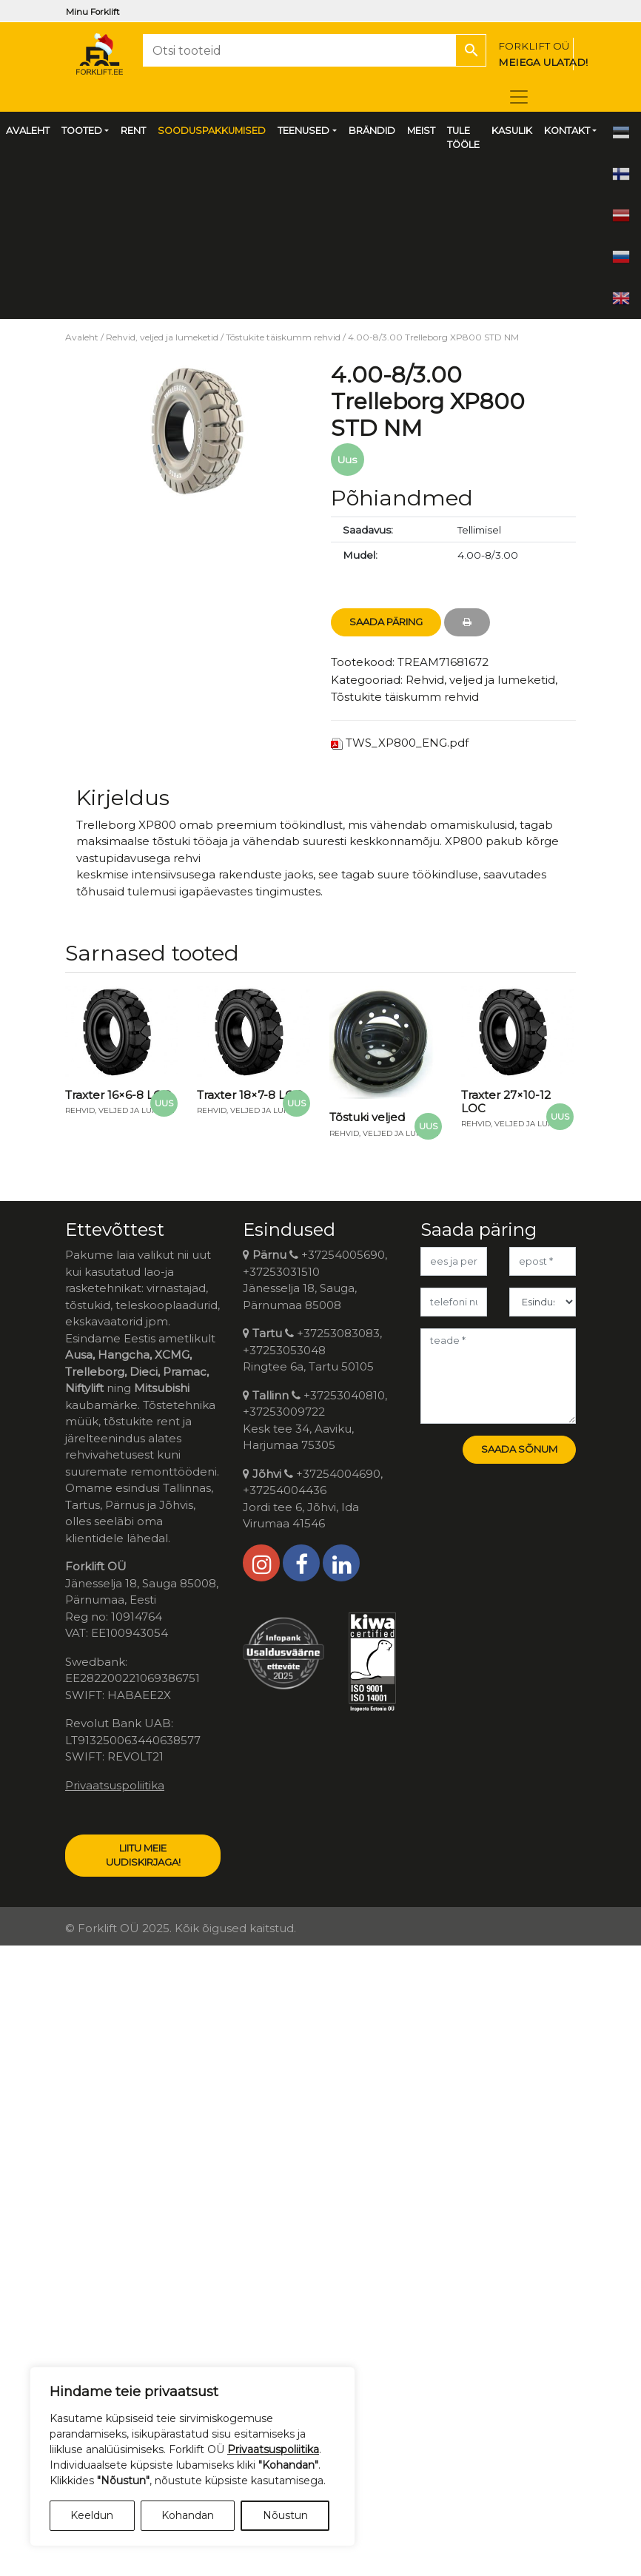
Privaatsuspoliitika (114, 1785)
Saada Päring (386, 622)
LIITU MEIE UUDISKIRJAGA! (143, 1855)
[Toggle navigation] (519, 97)
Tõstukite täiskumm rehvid (283, 337)
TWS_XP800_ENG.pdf (407, 743)
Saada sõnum (519, 1449)
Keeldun (91, 2515)
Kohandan (187, 2515)
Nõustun (285, 2515)
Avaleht (81, 337)
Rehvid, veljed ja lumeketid (162, 337)
